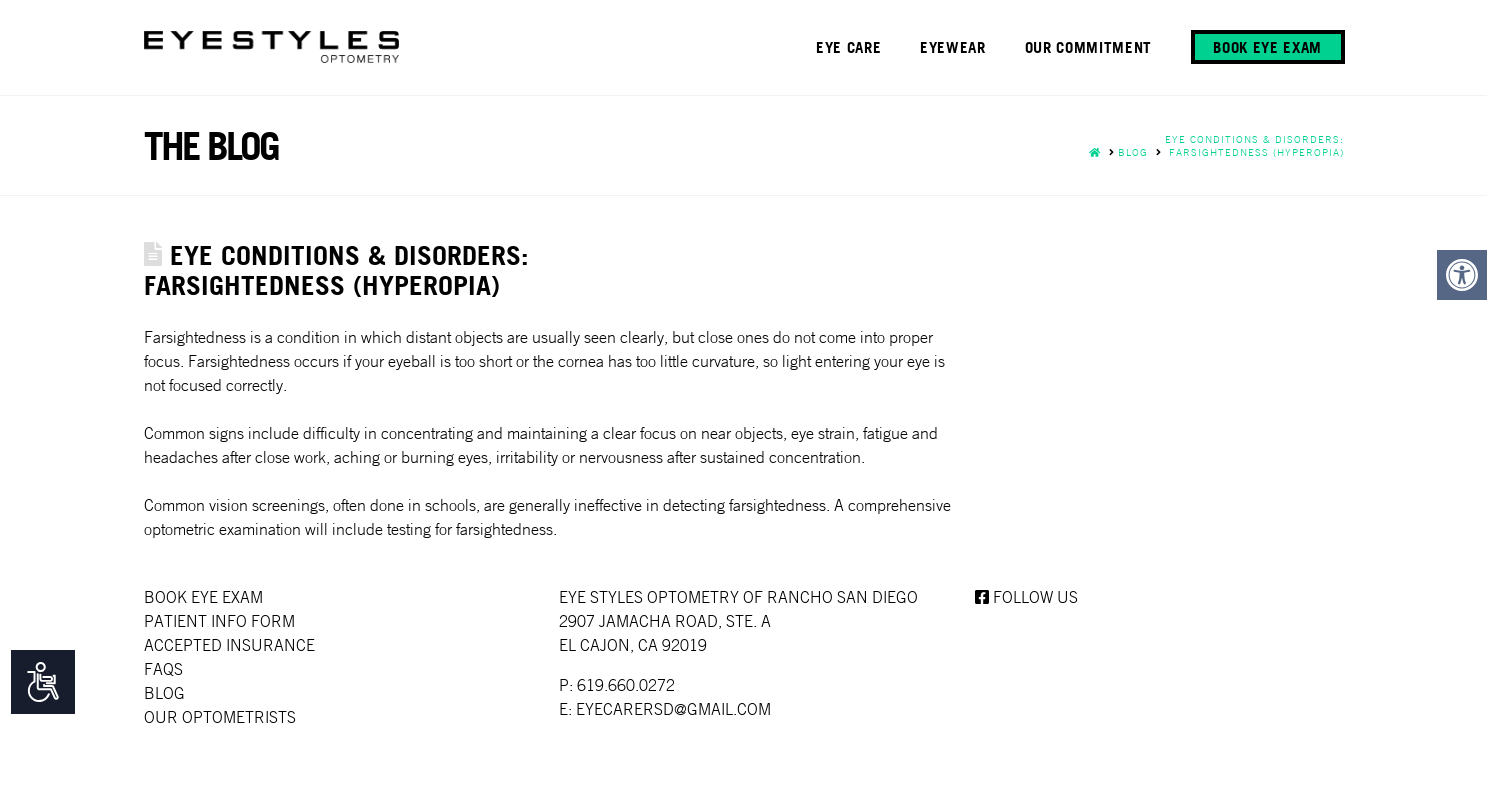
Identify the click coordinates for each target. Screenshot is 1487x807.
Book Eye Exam (203, 597)
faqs (163, 669)
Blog (164, 693)
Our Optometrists (220, 717)
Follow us (1026, 597)
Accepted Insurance (229, 645)
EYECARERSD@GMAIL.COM (673, 709)
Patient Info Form (219, 621)
